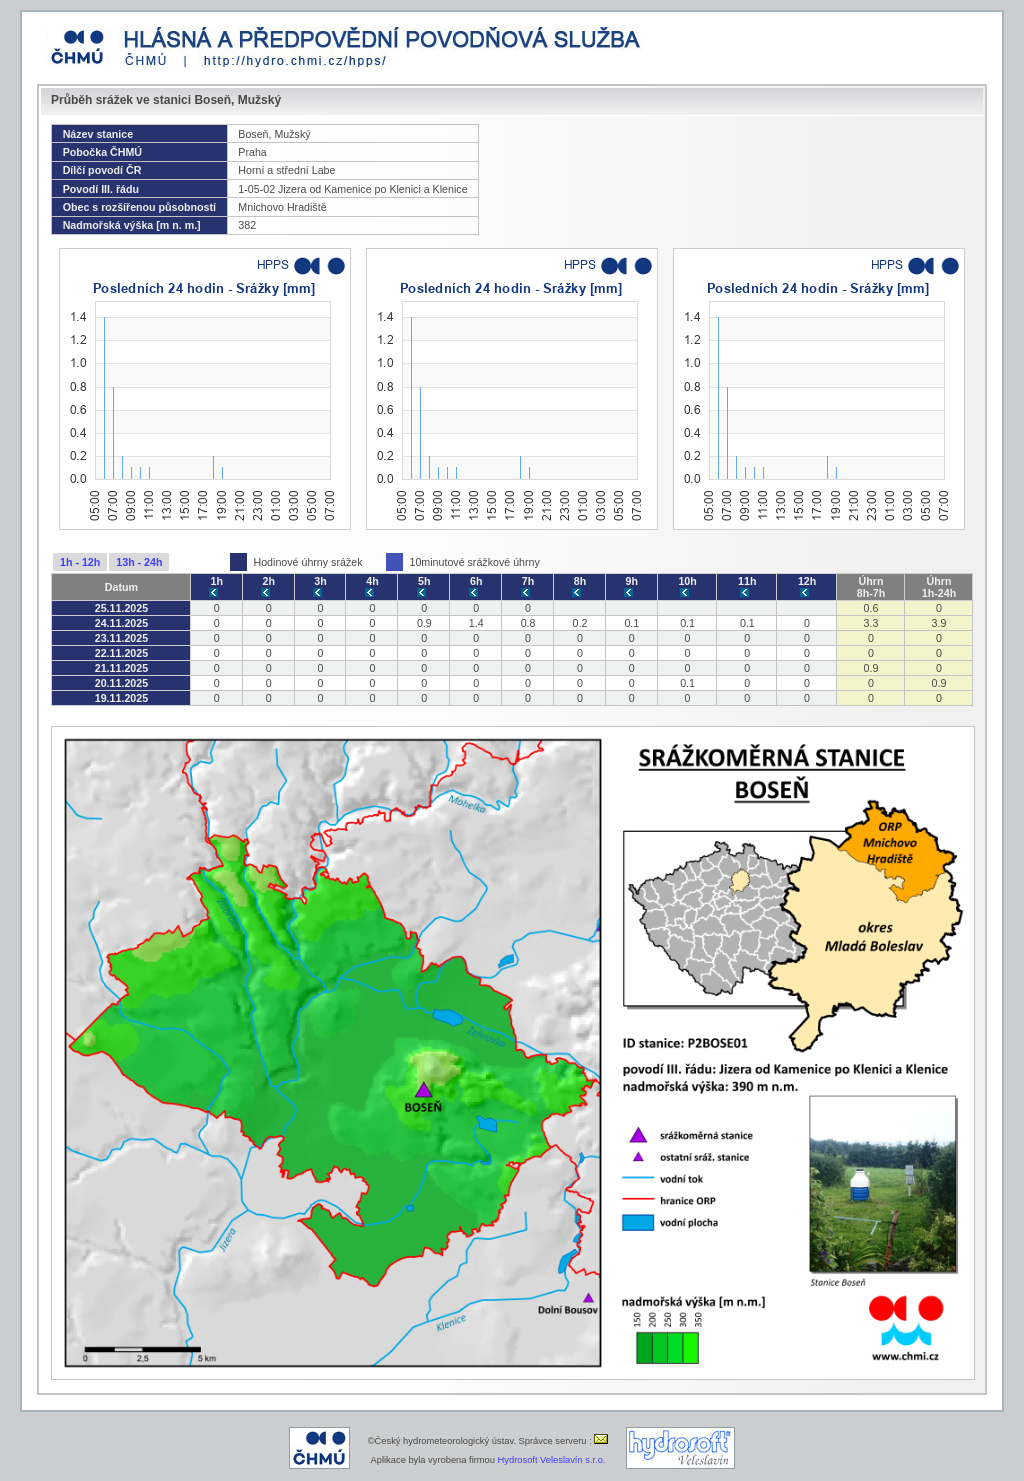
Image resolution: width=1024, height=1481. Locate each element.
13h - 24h (139, 562)
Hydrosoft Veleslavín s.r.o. (552, 1460)
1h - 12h (80, 562)
